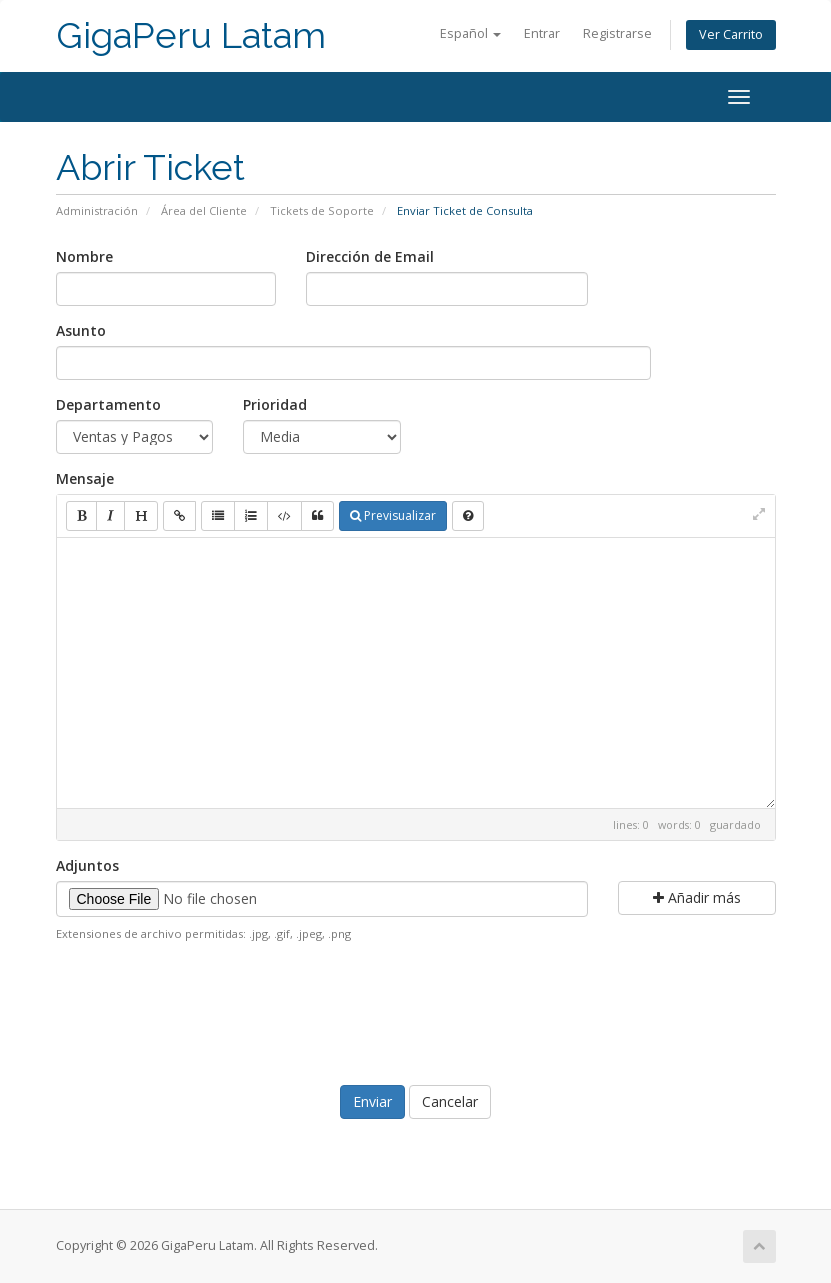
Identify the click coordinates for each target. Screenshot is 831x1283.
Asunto (81, 330)
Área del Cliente (204, 210)
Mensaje (85, 478)
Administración (97, 210)
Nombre (84, 256)
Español (470, 33)
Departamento (108, 404)
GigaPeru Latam (191, 35)
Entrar (542, 33)
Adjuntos (87, 865)
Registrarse (617, 33)
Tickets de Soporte (322, 210)
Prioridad (275, 404)
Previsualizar (393, 515)
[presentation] (434, 1011)
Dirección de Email (370, 256)
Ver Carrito (731, 34)
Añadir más (697, 897)
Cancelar (450, 1101)
